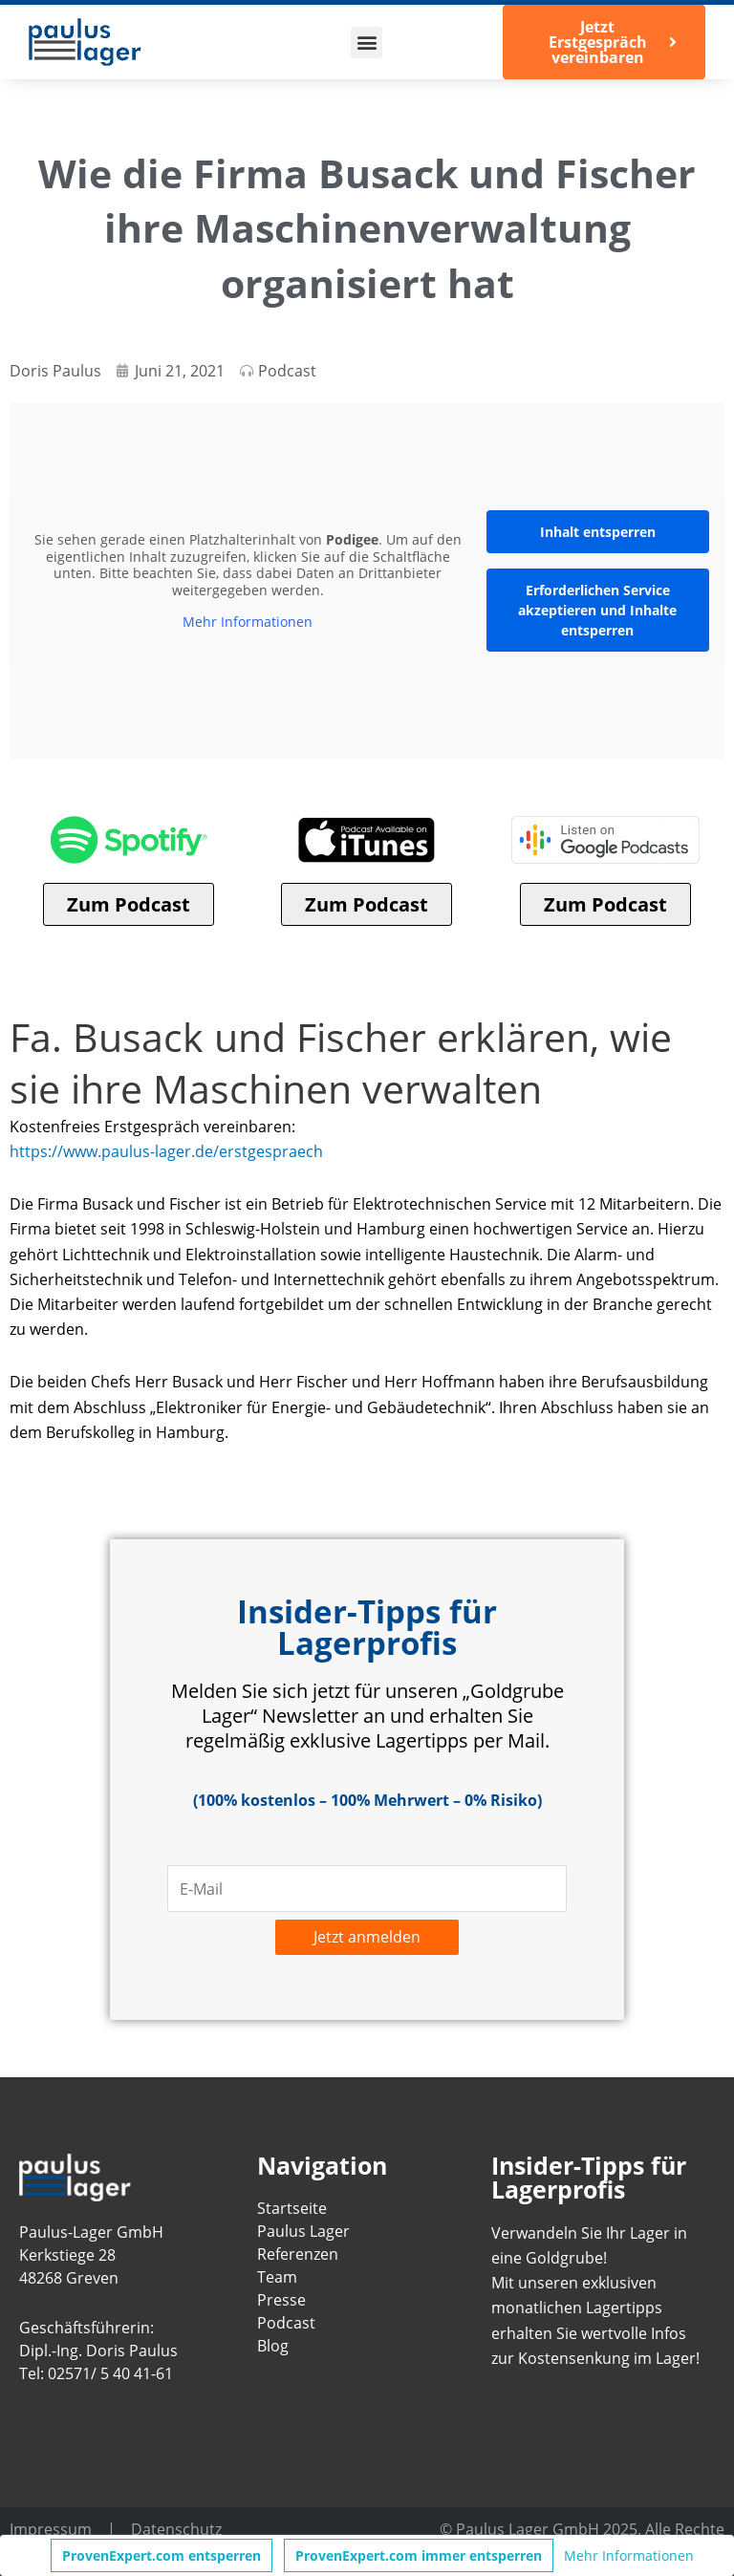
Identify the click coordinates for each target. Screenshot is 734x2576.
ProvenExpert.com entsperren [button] (161, 2555)
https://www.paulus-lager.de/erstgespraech (166, 1151)
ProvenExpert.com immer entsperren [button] (418, 2555)
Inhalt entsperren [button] (598, 532)
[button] (366, 42)
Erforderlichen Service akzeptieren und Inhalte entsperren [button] (597, 610)
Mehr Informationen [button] (248, 622)
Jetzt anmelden (367, 1936)
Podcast (287, 370)
